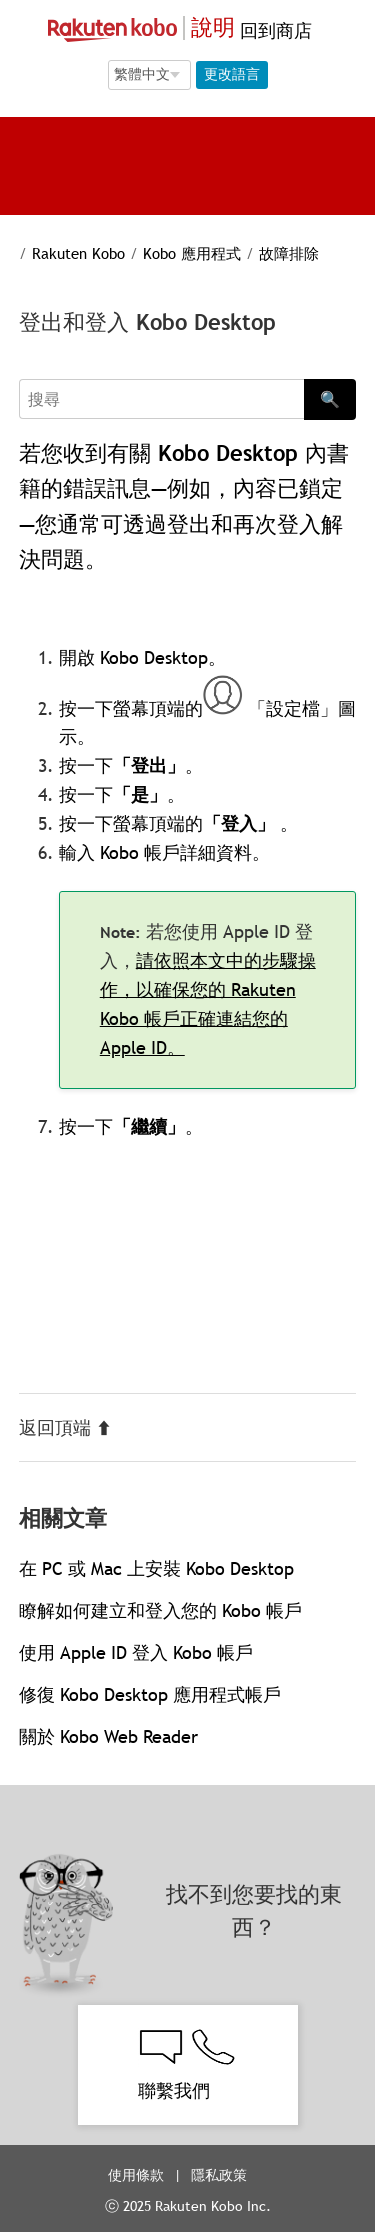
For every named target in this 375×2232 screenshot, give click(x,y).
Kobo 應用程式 (192, 253)
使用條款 (136, 2175)
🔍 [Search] (330, 399)
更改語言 (232, 74)
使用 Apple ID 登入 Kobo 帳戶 (136, 1652)
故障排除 (289, 253)
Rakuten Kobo (78, 253)
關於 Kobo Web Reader (108, 1736)
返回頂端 (65, 1427)
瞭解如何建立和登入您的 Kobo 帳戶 (160, 1610)
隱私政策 (221, 2175)
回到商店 (273, 30)
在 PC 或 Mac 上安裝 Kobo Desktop (156, 1568)
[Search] (162, 399)
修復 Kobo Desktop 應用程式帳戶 (150, 1694)
